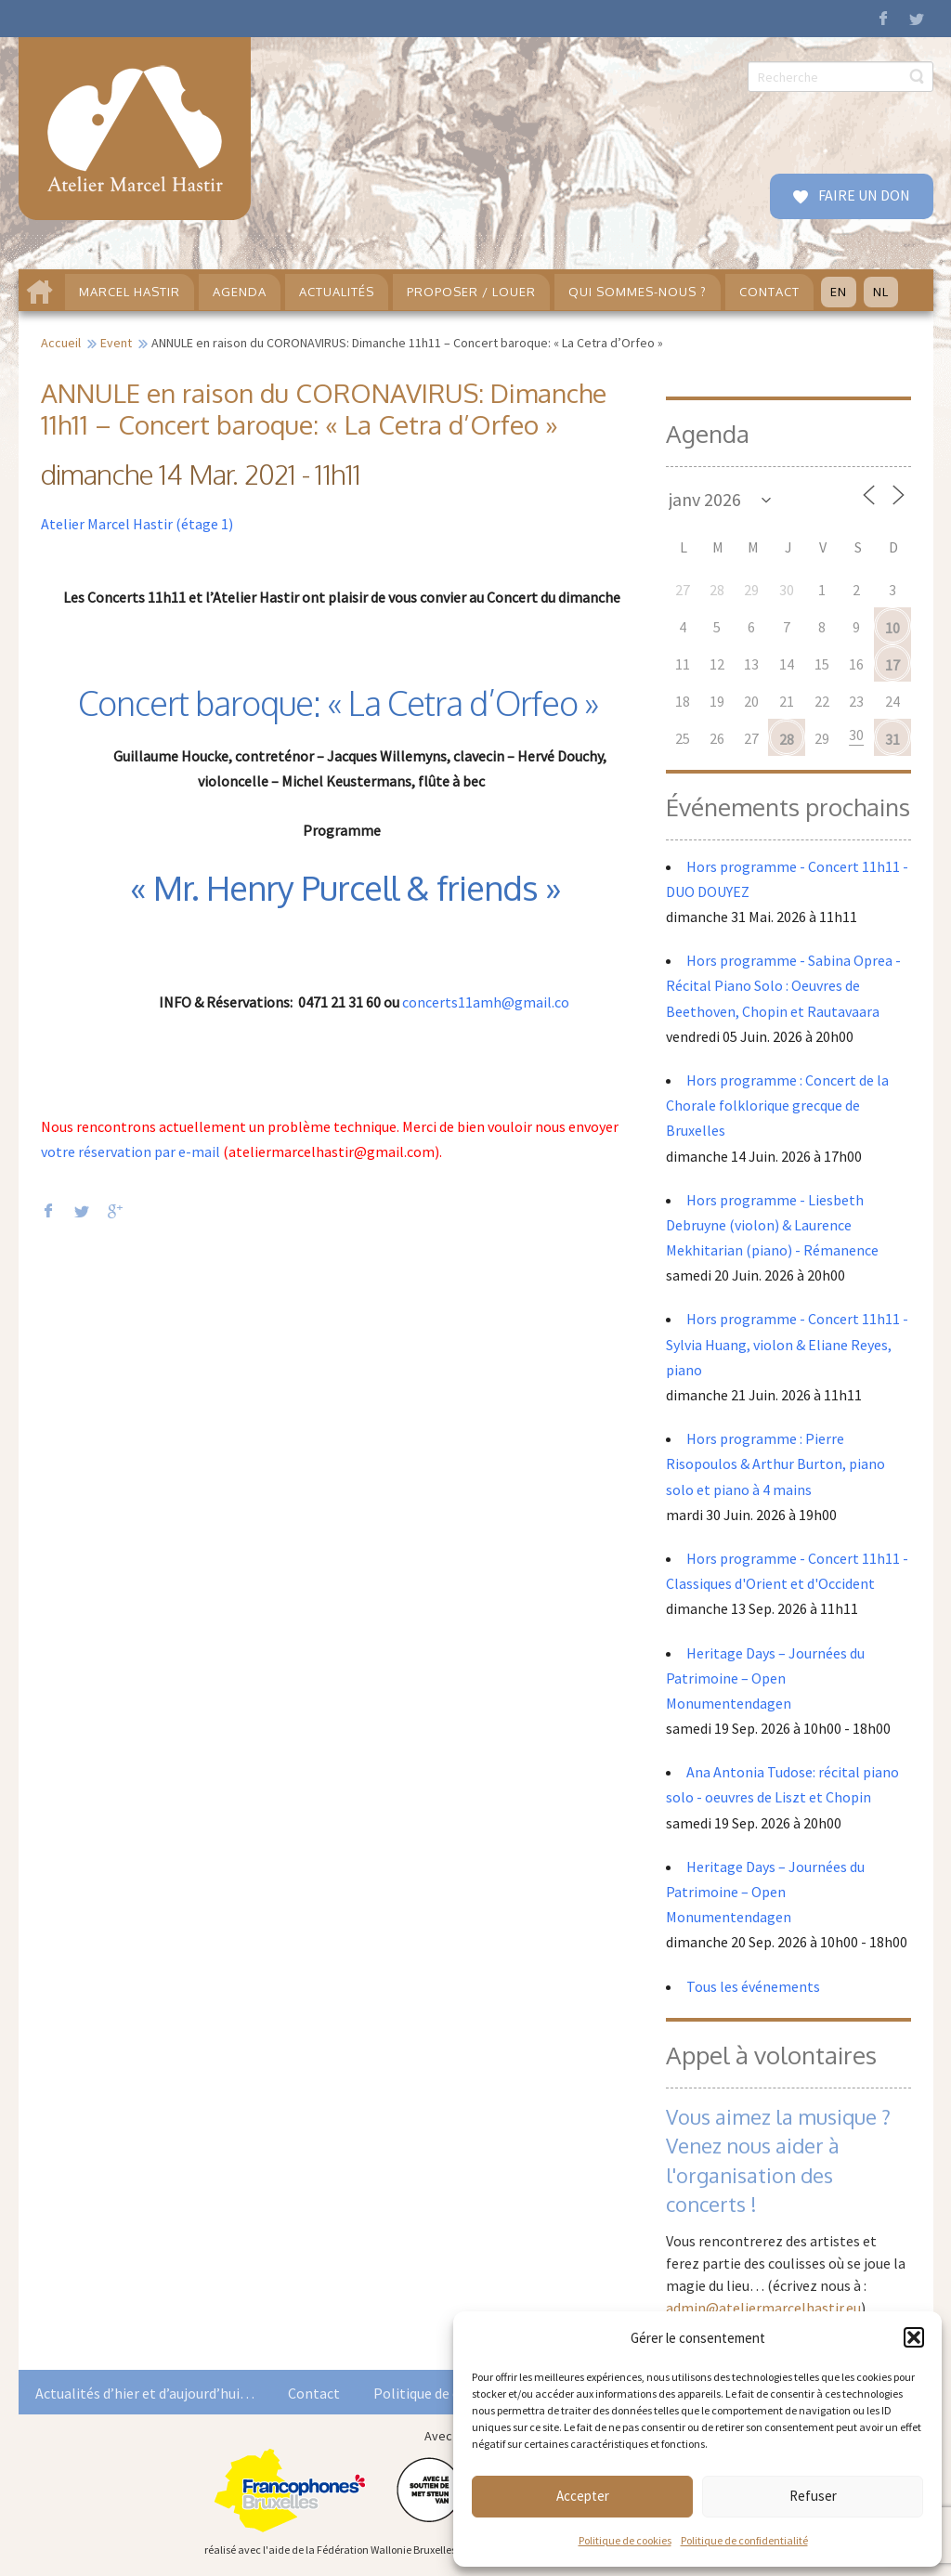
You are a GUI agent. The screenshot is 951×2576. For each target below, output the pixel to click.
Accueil (61, 342)
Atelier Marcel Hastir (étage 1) (137, 523)
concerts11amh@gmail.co (485, 1002)
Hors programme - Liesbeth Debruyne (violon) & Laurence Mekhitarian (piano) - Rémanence (772, 1224)
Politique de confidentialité (744, 2540)
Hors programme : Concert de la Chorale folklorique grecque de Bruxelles (777, 1105)
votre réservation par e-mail (130, 1151)
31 (892, 739)
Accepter (582, 2495)
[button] (914, 2337)
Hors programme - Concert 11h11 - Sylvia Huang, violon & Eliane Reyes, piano (787, 1343)
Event (116, 342)
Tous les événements (753, 1986)
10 (892, 627)
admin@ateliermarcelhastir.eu (763, 2307)
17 (892, 665)
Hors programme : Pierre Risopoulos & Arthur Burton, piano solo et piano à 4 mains (775, 1463)
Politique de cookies (625, 2540)
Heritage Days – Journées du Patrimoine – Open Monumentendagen (765, 1678)
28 (786, 739)
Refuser (813, 2495)
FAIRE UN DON (862, 195)
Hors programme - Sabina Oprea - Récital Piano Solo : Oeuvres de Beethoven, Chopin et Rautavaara (783, 985)
